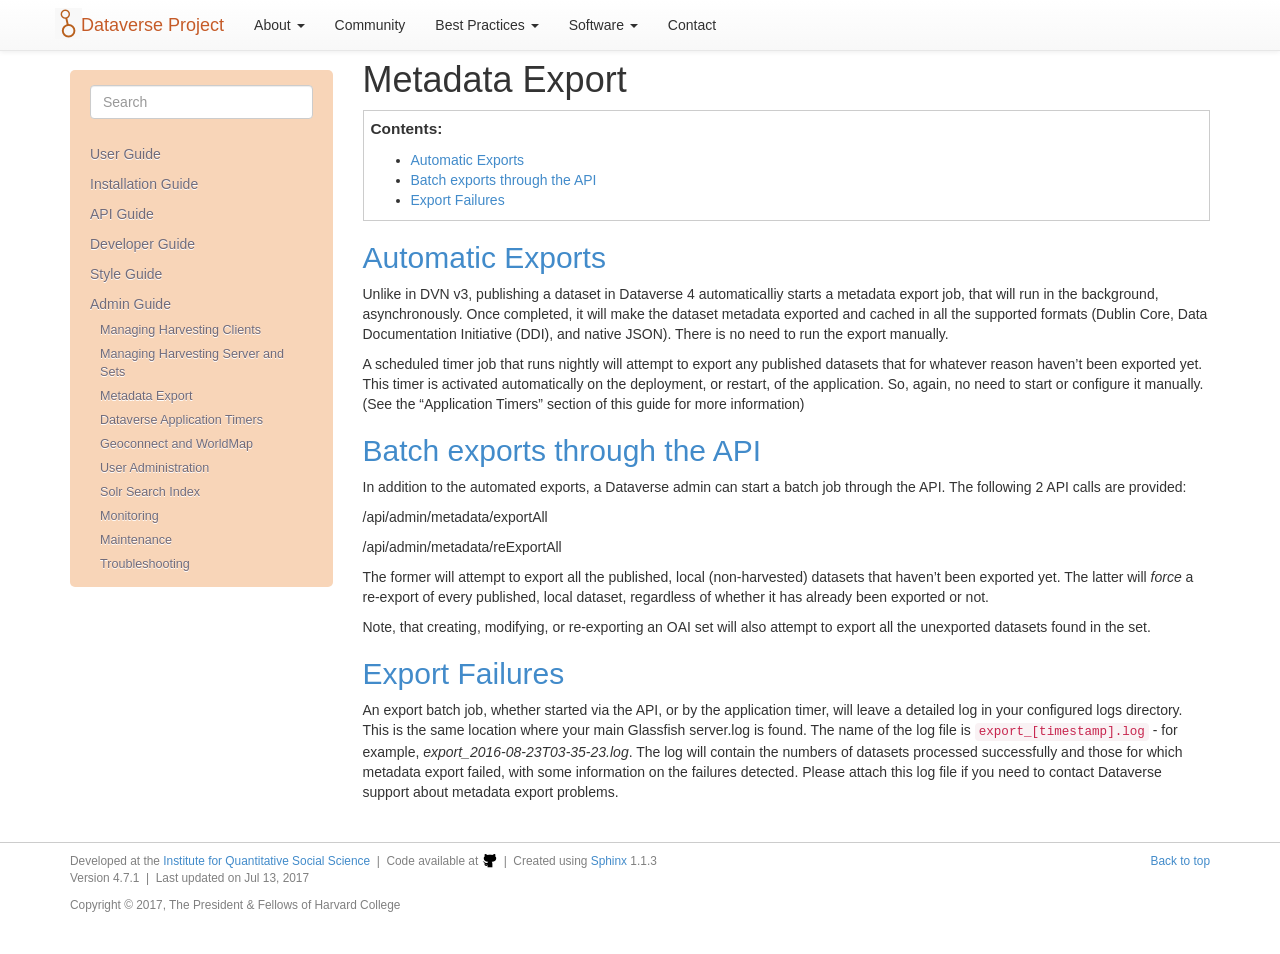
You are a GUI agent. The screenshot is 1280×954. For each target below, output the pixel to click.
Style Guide (126, 274)
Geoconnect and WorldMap (176, 444)
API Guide (122, 214)
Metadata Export (146, 396)
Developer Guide (142, 244)
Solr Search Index (150, 492)
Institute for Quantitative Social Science (266, 861)
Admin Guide (130, 304)
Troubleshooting (145, 564)
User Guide (125, 154)
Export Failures (458, 200)
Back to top (1181, 861)
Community (370, 25)
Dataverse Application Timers (181, 420)
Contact (692, 25)
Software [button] (603, 25)
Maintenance (136, 540)
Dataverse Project (152, 25)
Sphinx (609, 861)
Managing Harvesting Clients (180, 330)
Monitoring (129, 516)
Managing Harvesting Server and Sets (192, 363)
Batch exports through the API (504, 180)
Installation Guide (144, 184)
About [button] (279, 25)
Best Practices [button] (486, 25)
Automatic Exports (468, 160)
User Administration (154, 468)
